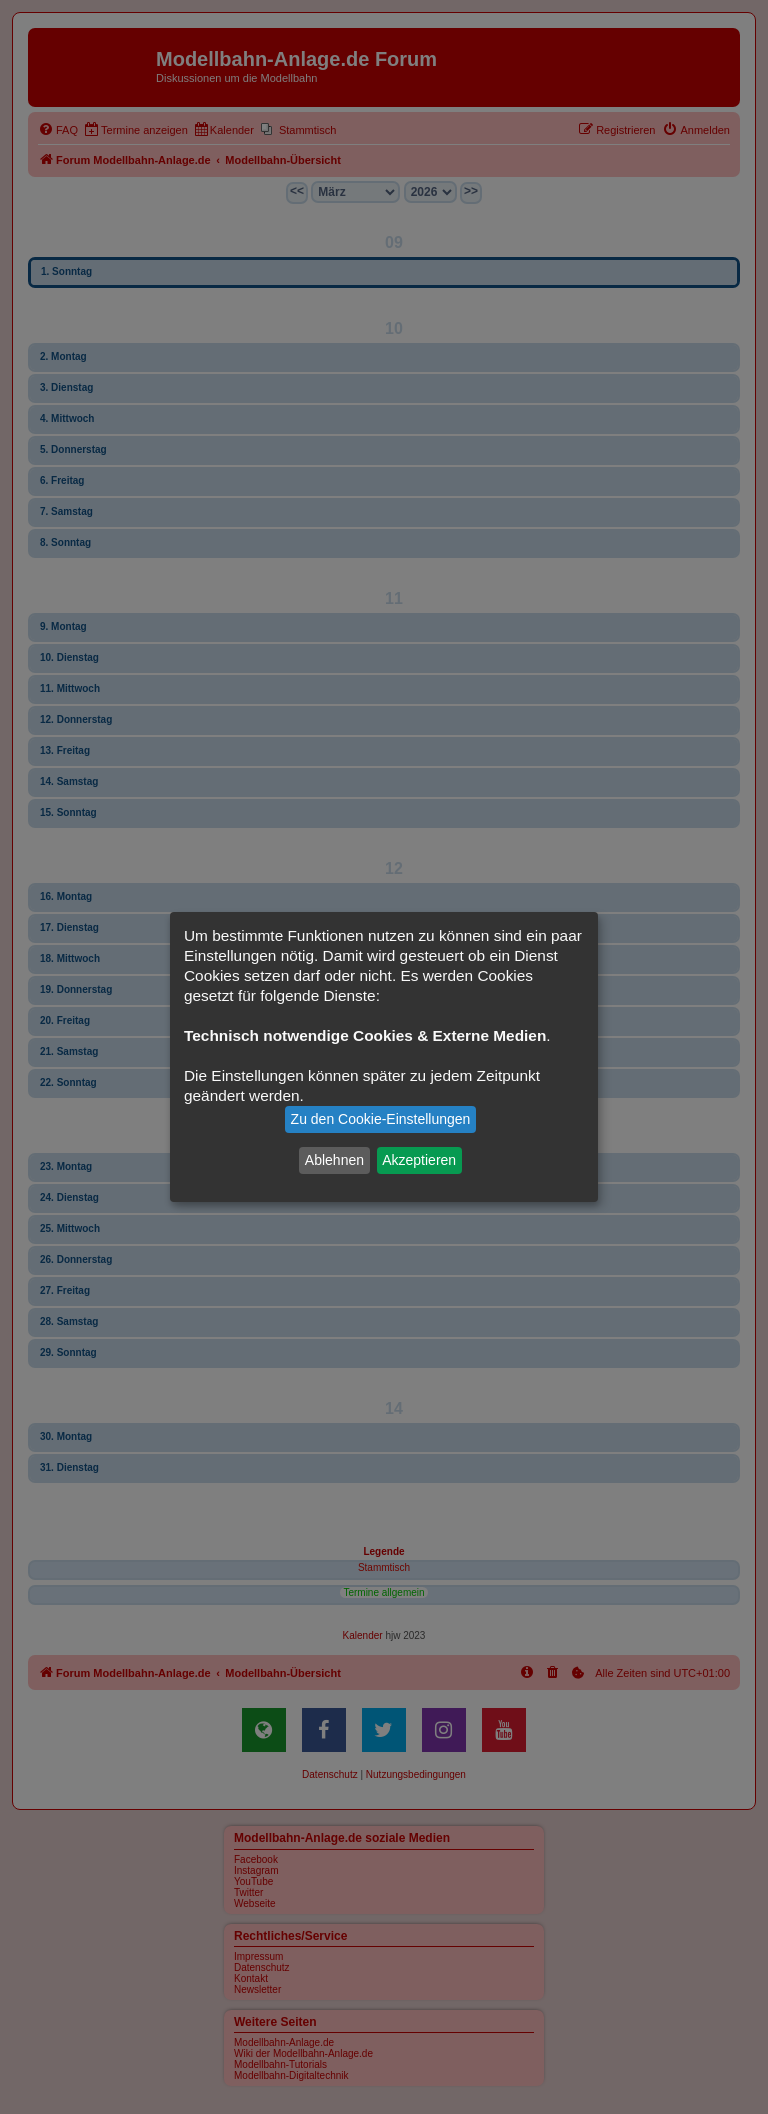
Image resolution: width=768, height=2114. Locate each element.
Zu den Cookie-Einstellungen (381, 1119)
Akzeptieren (419, 1160)
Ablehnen (334, 1160)
